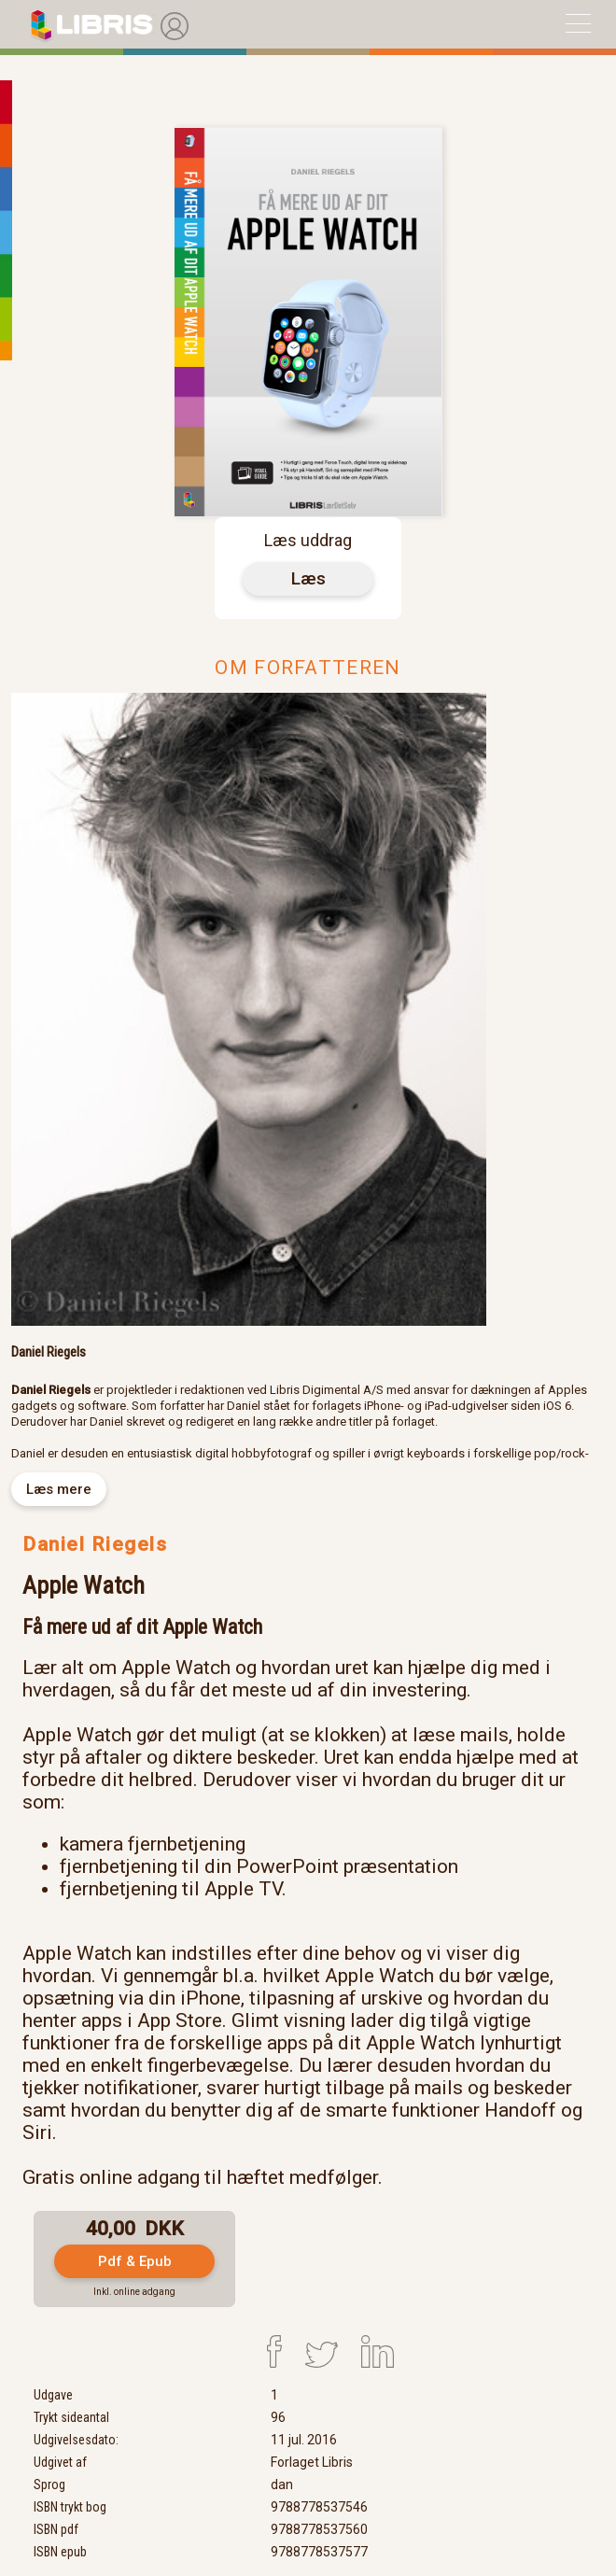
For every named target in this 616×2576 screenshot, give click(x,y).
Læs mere (58, 1489)
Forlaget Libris (312, 2462)
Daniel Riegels (94, 1544)
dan (282, 2484)
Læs (308, 578)
